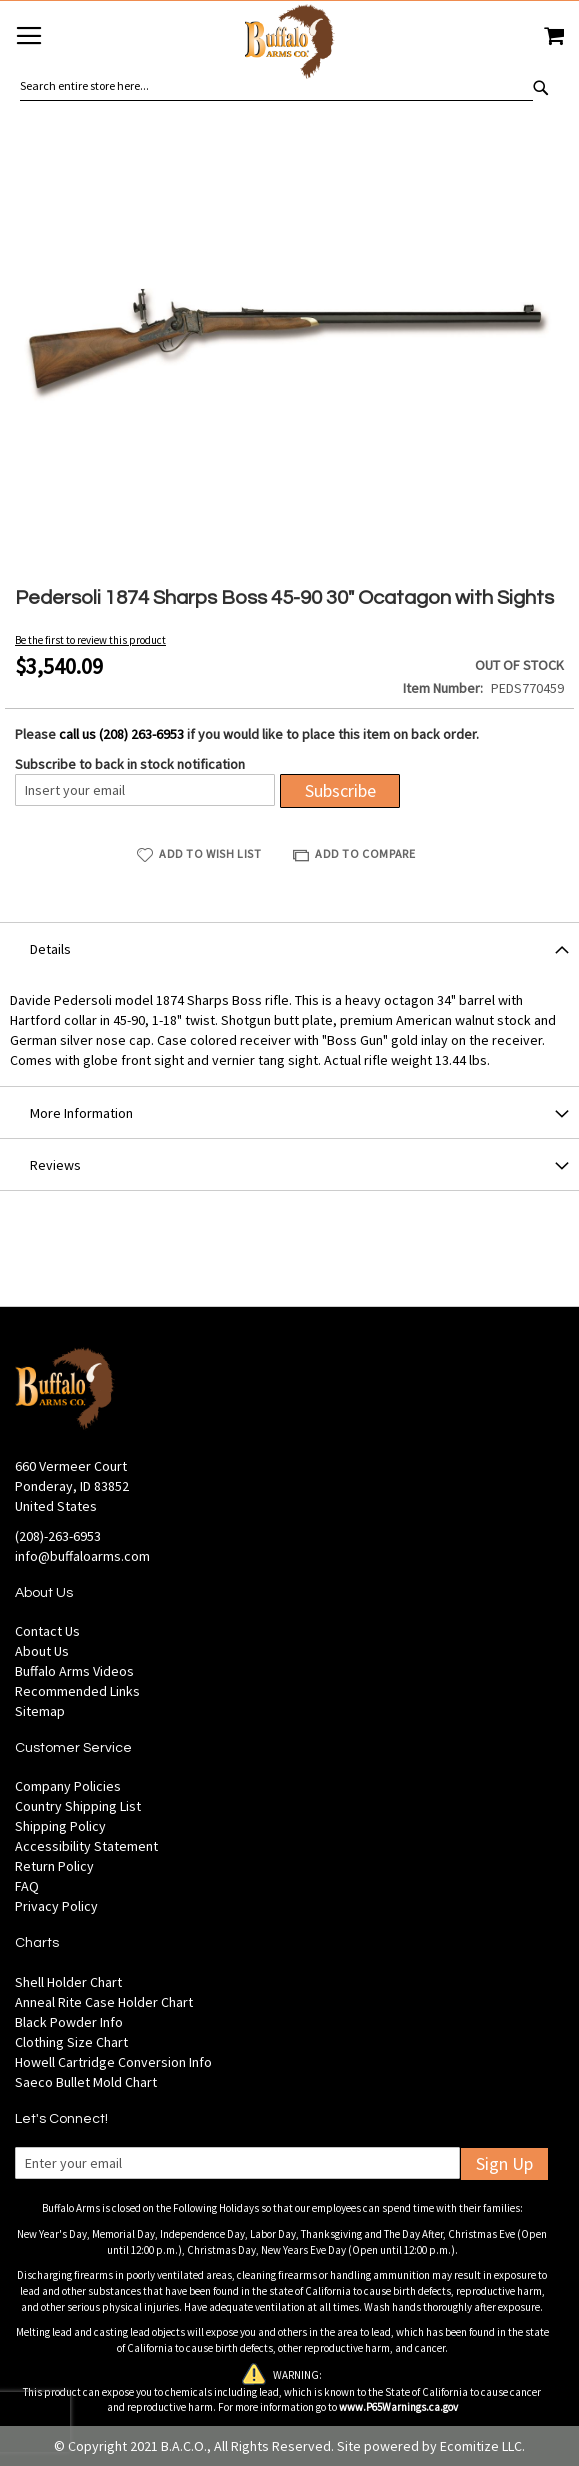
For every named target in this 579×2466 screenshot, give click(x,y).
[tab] (289, 948)
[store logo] (289, 44)
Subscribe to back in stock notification (130, 764)
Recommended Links (77, 1691)
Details (50, 949)
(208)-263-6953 (58, 1536)
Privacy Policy (56, 1906)
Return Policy (54, 1866)
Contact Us (47, 1631)
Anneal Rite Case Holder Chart (104, 2002)
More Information (81, 1113)
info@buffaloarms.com (82, 1556)
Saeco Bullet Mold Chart (86, 2082)
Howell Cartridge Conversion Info (113, 2062)
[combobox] (276, 86)
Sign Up (504, 2163)
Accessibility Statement (86, 1846)
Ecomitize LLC (481, 2446)
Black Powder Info (69, 2022)
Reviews (55, 1165)
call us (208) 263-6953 (121, 734)
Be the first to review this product (90, 640)
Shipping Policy (60, 1826)
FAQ (27, 1886)
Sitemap (40, 1711)
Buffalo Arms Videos (74, 1671)
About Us (42, 1651)
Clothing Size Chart (71, 2042)
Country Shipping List (78, 1806)
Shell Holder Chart (68, 1982)
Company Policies (68, 1786)
